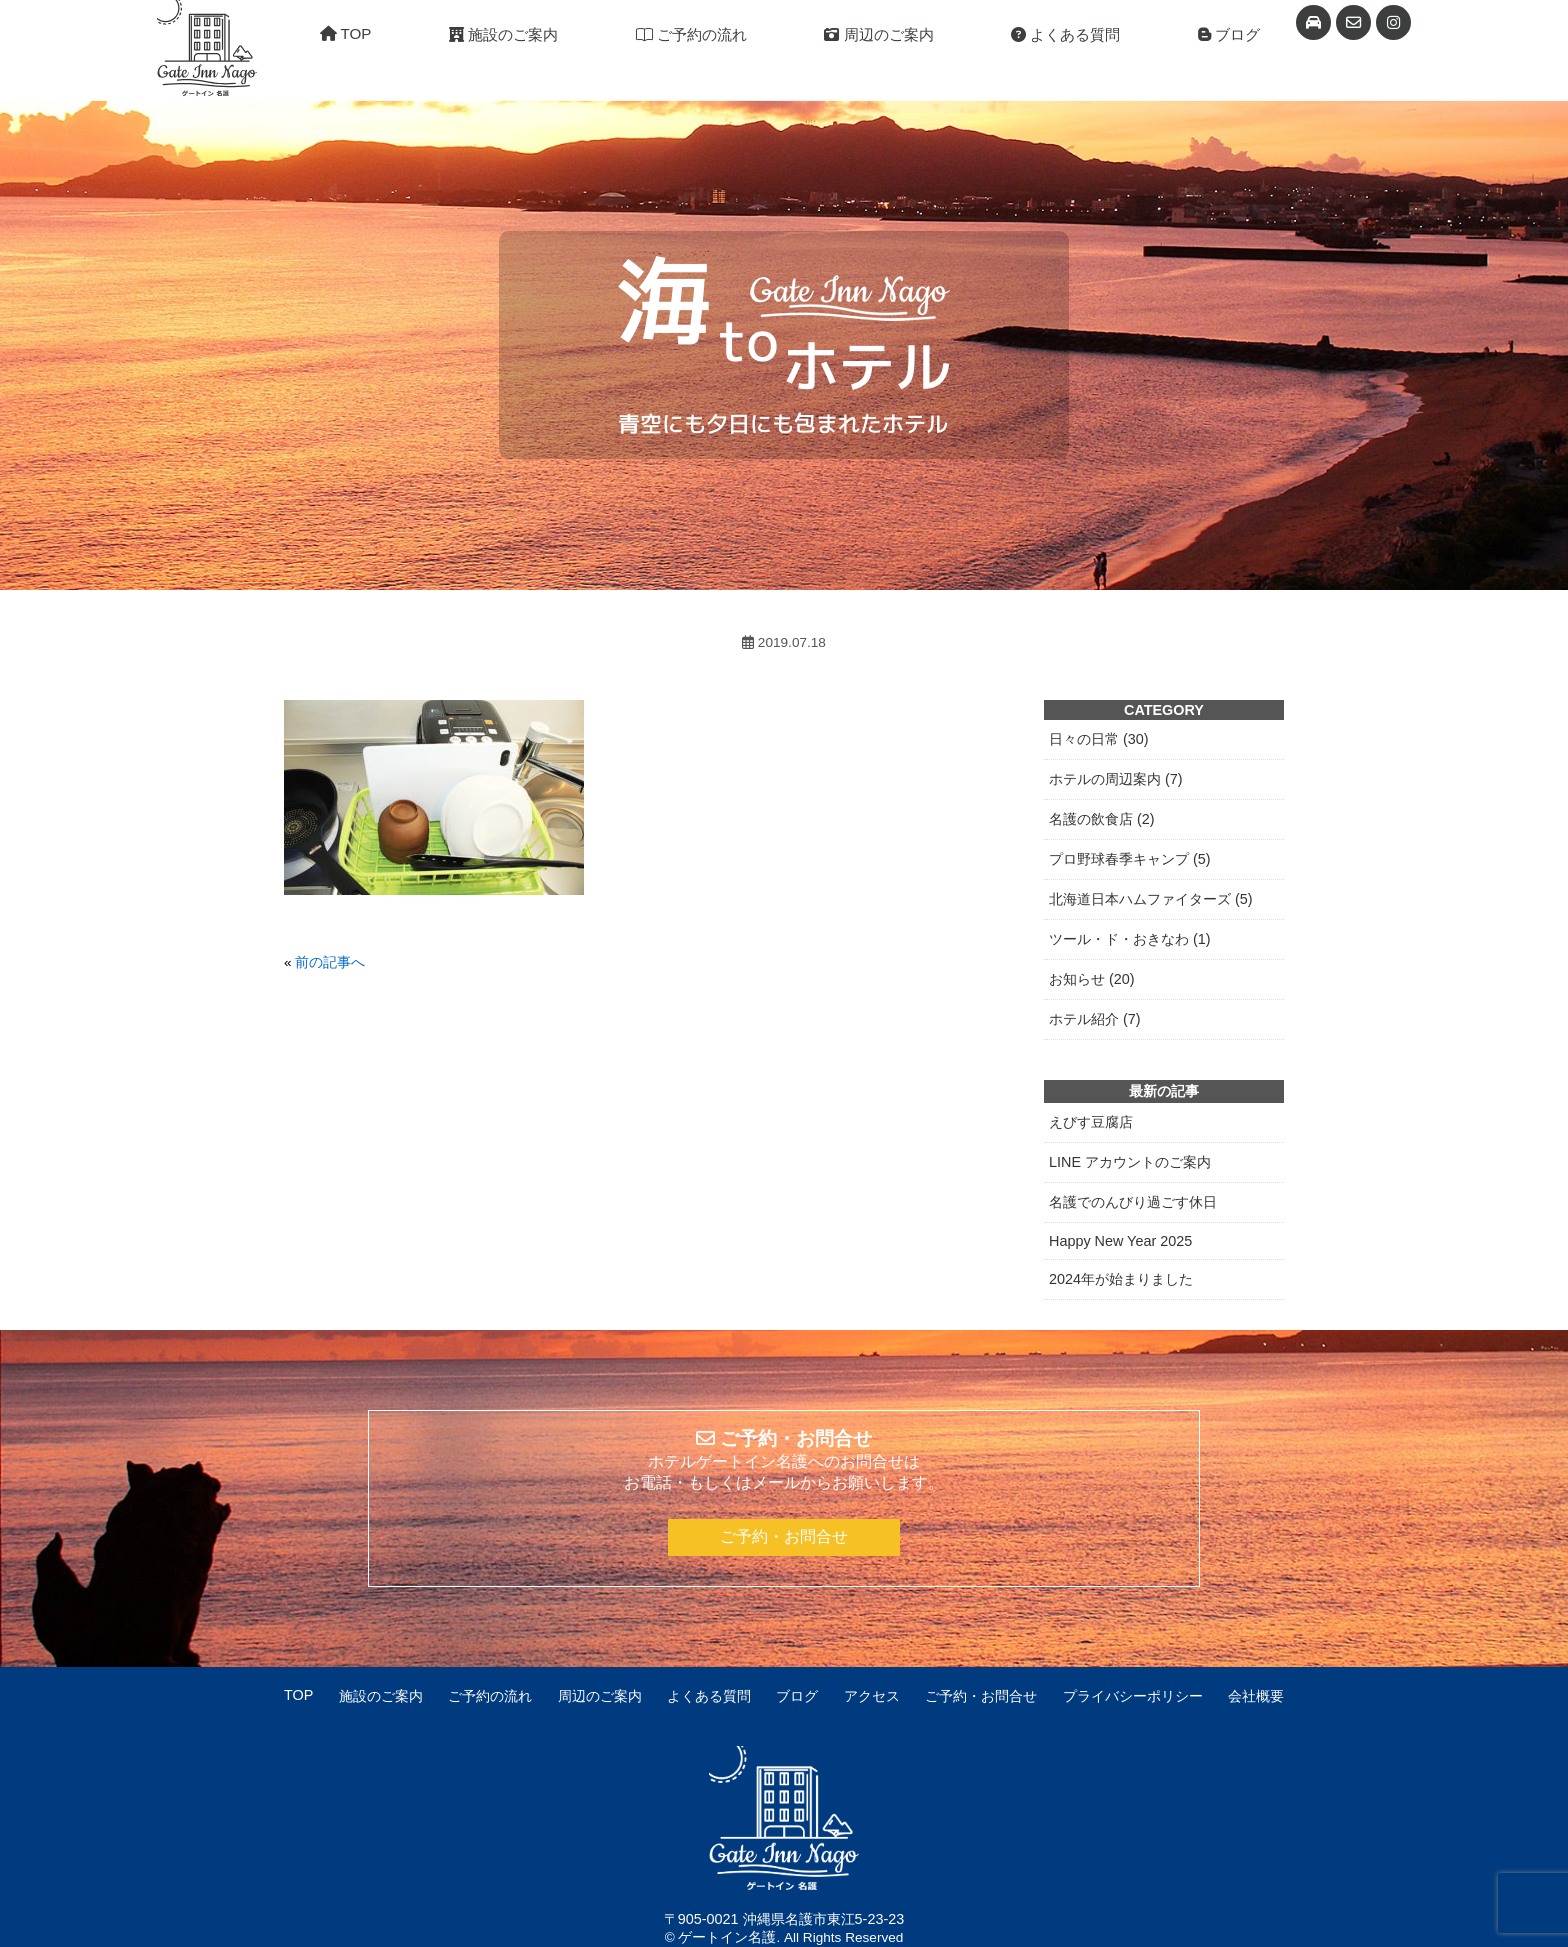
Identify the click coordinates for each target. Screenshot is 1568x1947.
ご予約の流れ (691, 34)
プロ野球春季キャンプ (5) (1130, 859)
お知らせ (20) (1092, 979)
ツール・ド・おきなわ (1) (1130, 939)
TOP (346, 33)
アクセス (872, 1696)
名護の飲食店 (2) (1102, 819)
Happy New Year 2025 (1120, 1241)
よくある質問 (1065, 34)
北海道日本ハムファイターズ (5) (1151, 899)
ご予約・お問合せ (784, 1536)
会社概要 (1256, 1696)
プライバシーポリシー (1133, 1696)
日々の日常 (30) (1099, 739)
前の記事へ (330, 962)
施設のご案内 (503, 34)
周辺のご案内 (878, 34)
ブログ (1229, 34)
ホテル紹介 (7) (1095, 1019)
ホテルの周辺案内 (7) (1116, 779)
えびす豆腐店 (1091, 1122)
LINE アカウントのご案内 (1130, 1162)
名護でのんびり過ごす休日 (1133, 1202)
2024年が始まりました (1121, 1279)
